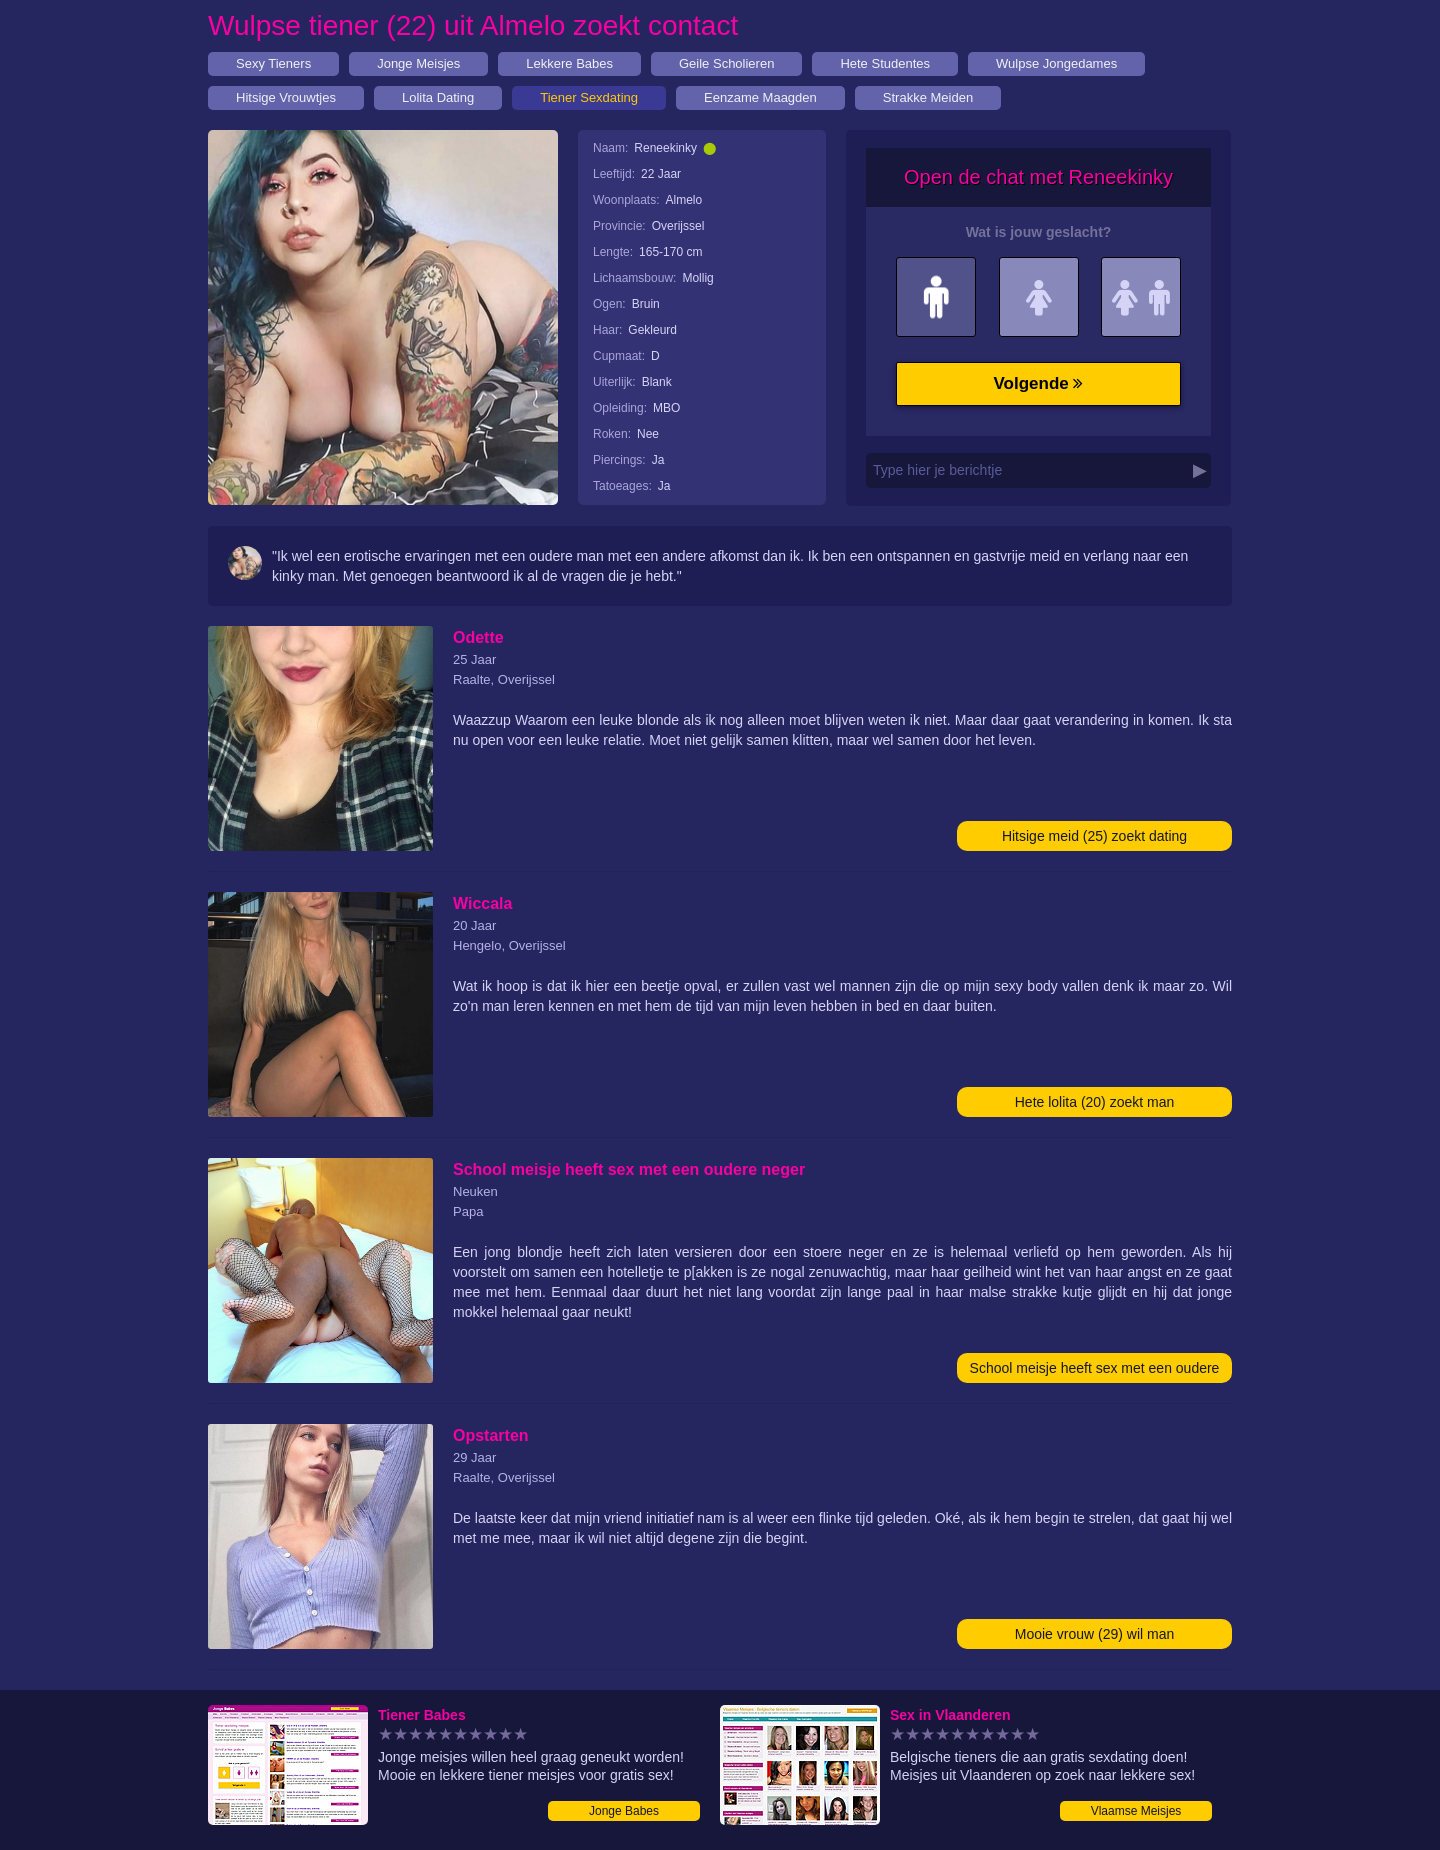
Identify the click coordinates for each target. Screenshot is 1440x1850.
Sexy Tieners (273, 63)
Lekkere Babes (569, 63)
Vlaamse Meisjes (1136, 1811)
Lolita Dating (438, 97)
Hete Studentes (885, 63)
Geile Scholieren (726, 63)
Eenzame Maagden (760, 97)
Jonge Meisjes (418, 63)
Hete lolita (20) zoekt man (1095, 1102)
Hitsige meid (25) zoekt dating (1094, 836)
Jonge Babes (624, 1811)
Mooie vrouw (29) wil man (1095, 1634)
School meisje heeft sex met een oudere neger (1095, 1371)
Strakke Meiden (928, 97)
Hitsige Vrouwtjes (286, 97)
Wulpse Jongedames (1056, 63)
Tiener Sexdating (589, 97)
